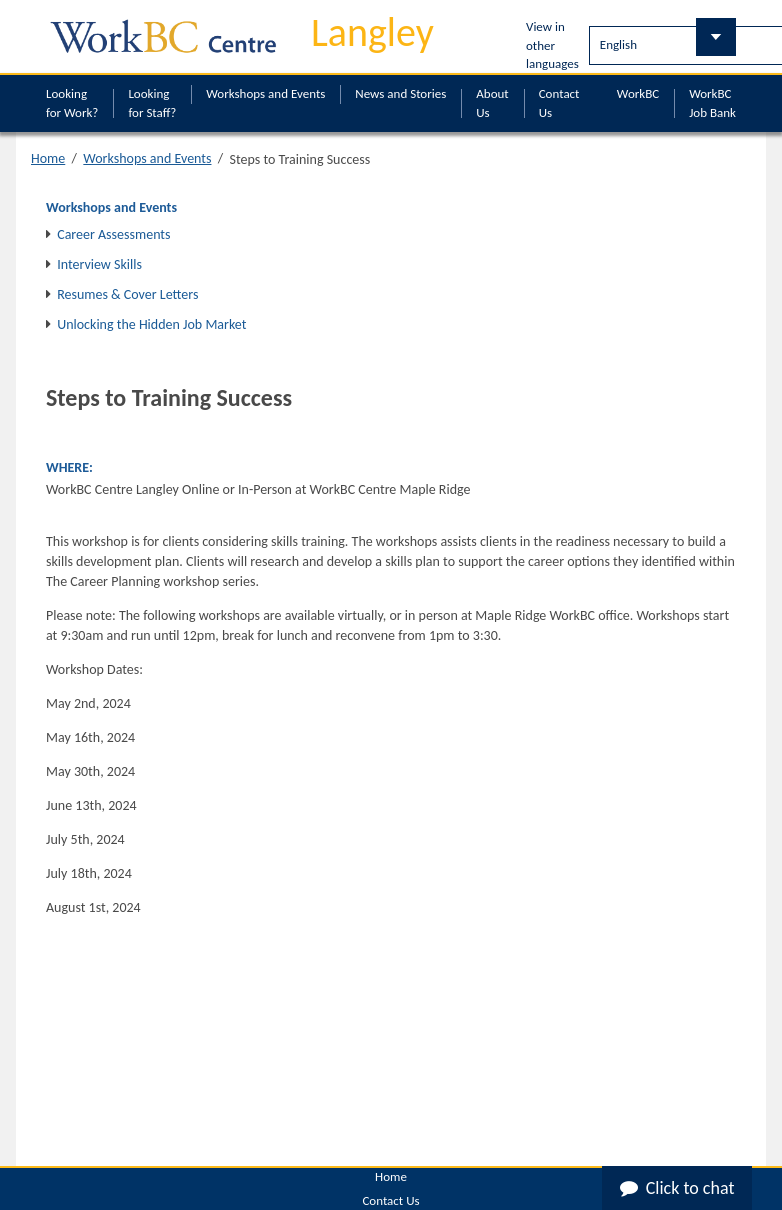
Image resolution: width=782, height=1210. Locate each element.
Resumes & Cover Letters (127, 294)
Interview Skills (99, 264)
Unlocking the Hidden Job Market (151, 324)
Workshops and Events (265, 93)
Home (48, 158)
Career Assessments (113, 234)
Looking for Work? (72, 103)
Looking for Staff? (152, 103)
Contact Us (559, 103)
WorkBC (638, 93)
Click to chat (677, 1188)
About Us (492, 103)
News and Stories (400, 93)
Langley (372, 32)
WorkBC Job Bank (712, 103)
